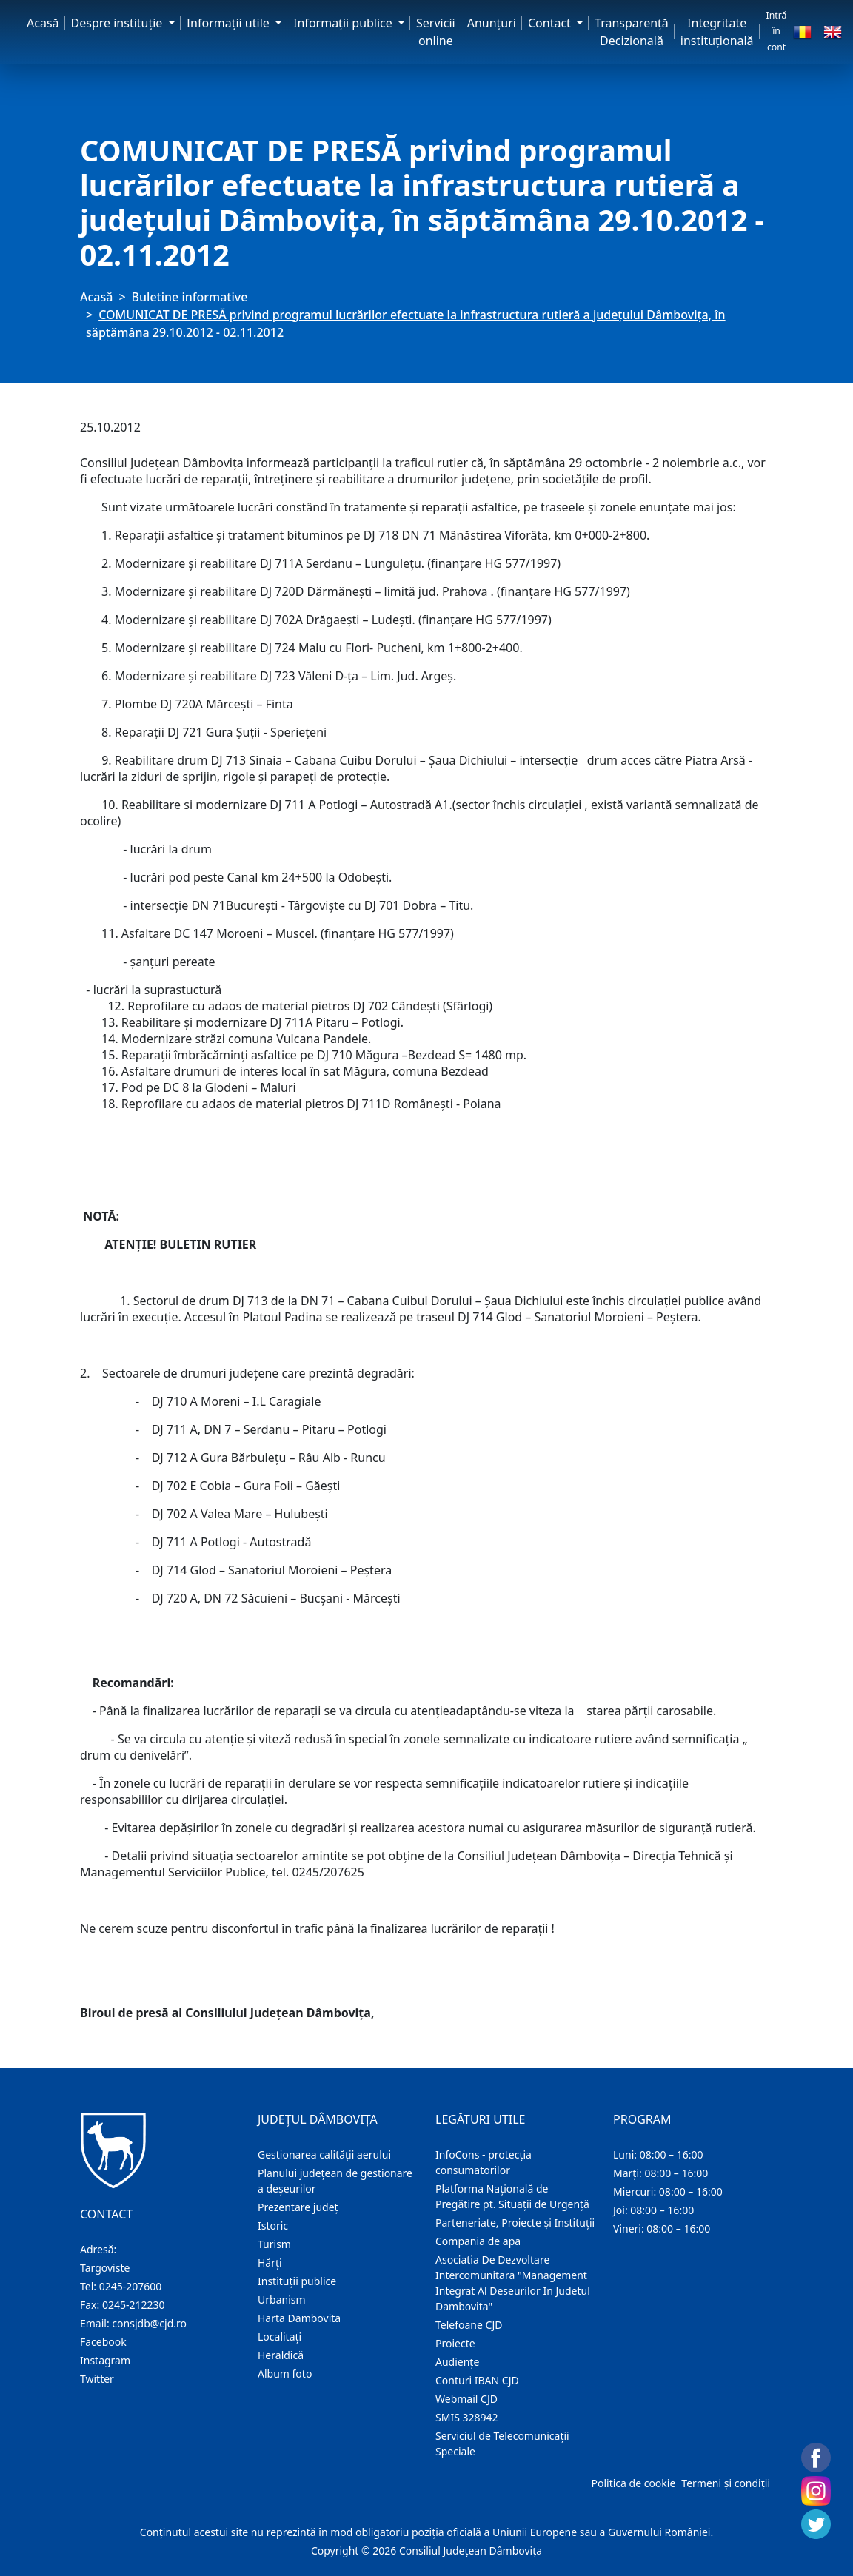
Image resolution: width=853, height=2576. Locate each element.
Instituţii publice (297, 2281)
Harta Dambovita (299, 2318)
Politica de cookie (633, 2483)
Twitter (97, 2379)
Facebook (103, 2342)
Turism (274, 2244)
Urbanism (282, 2299)
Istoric (273, 2225)
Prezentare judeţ (298, 2207)
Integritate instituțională (717, 32)
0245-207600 (130, 2286)
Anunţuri (491, 23)
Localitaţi (279, 2337)
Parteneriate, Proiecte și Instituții (515, 2223)
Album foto (285, 2374)
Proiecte (455, 2343)
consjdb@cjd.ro (149, 2323)
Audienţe (457, 2362)
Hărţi (270, 2262)
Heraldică (281, 2355)
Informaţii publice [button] (344, 23)
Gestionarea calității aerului (324, 2154)
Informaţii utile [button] (229, 23)
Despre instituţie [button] (118, 23)
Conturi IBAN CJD (477, 2380)
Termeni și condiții (725, 2483)
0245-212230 (133, 2305)
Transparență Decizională (632, 32)
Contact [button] (551, 23)
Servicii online (435, 32)
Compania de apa (478, 2241)
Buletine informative (190, 297)
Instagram (105, 2360)
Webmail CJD (466, 2399)
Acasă (43, 23)
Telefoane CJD (468, 2325)
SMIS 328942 (466, 2417)
